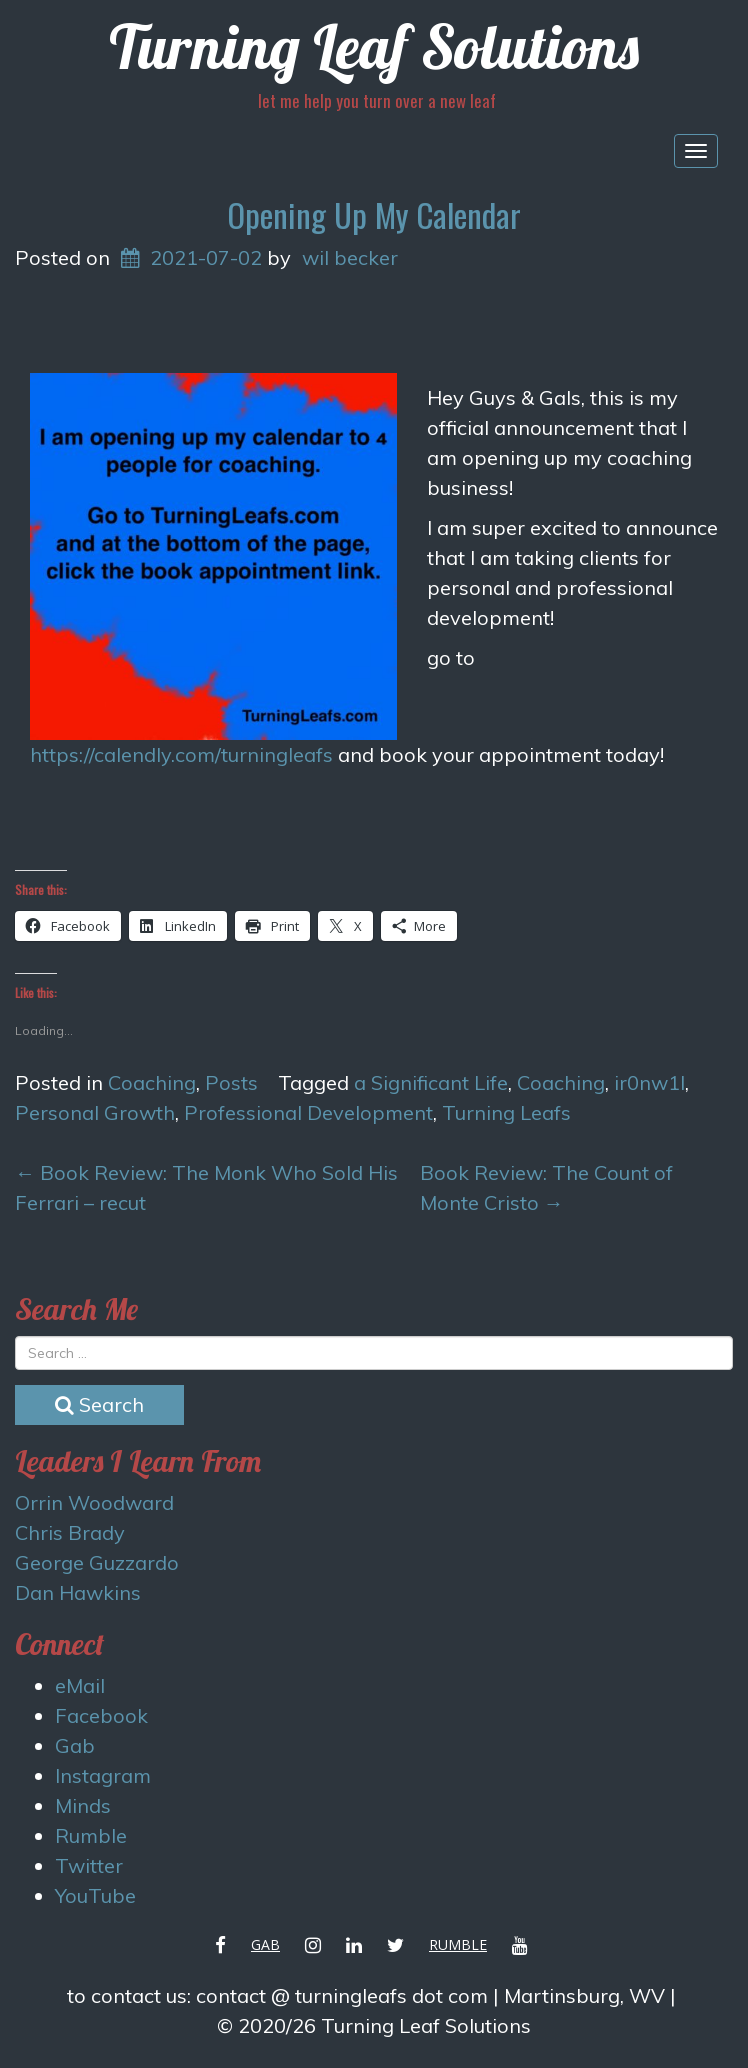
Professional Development (308, 1112)
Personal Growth (95, 1112)
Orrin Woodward (94, 1502)
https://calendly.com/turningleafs (181, 754)
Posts (231, 1082)
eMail (80, 1685)
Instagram (103, 1775)
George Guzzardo (97, 1562)
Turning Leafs (506, 1112)
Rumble (91, 1835)
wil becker (350, 257)
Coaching (152, 1082)
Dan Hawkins (78, 1592)
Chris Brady (70, 1532)
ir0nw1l (649, 1082)
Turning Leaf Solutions (374, 46)
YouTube (95, 1895)
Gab (75, 1745)
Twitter (89, 1865)
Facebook (101, 1715)
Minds (83, 1805)
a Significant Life (431, 1082)
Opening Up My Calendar (374, 214)
